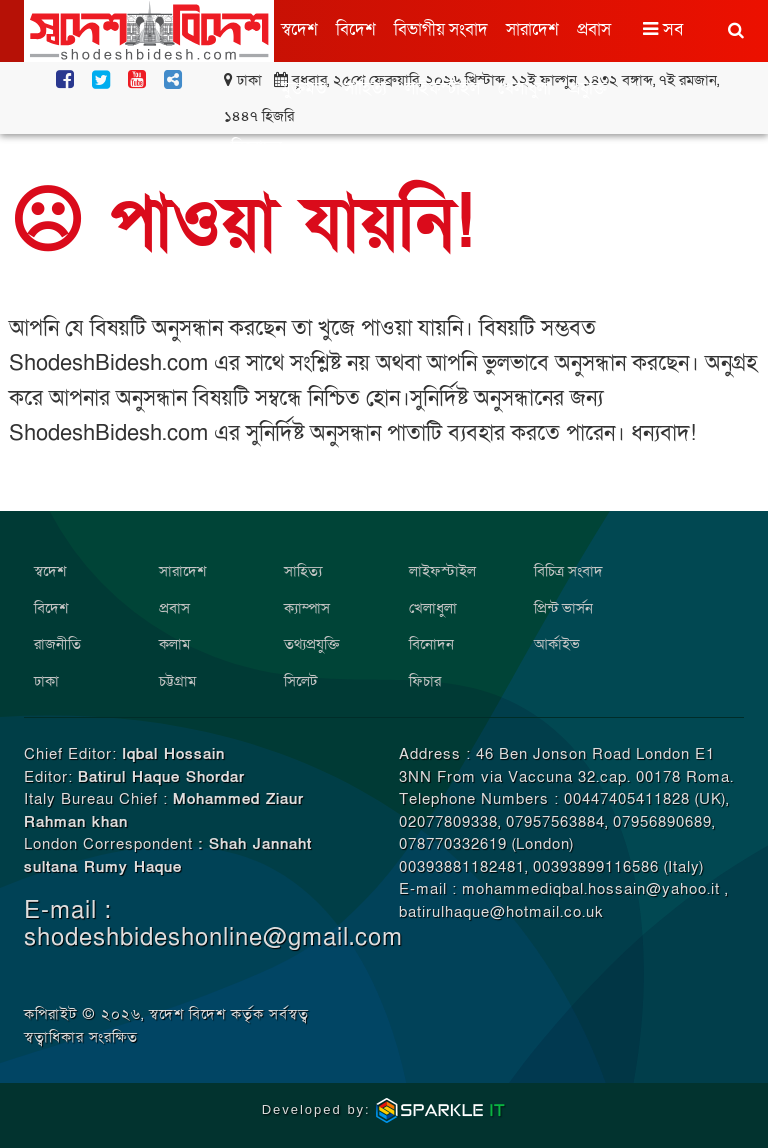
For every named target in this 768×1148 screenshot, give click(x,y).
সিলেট (300, 681)
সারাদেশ (532, 29)
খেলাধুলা (524, 88)
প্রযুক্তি (588, 88)
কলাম (174, 644)
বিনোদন (256, 147)
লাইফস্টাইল (442, 88)
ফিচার (425, 681)
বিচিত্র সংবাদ (568, 571)
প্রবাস (594, 29)
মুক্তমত (303, 88)
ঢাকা (46, 681)
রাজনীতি (57, 644)
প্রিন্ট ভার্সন (563, 608)
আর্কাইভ (557, 644)
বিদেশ (356, 29)
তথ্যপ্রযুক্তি (312, 644)
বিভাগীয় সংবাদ (441, 29)
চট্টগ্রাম (177, 681)
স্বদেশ (299, 29)
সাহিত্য (365, 88)
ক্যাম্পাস (307, 608)
